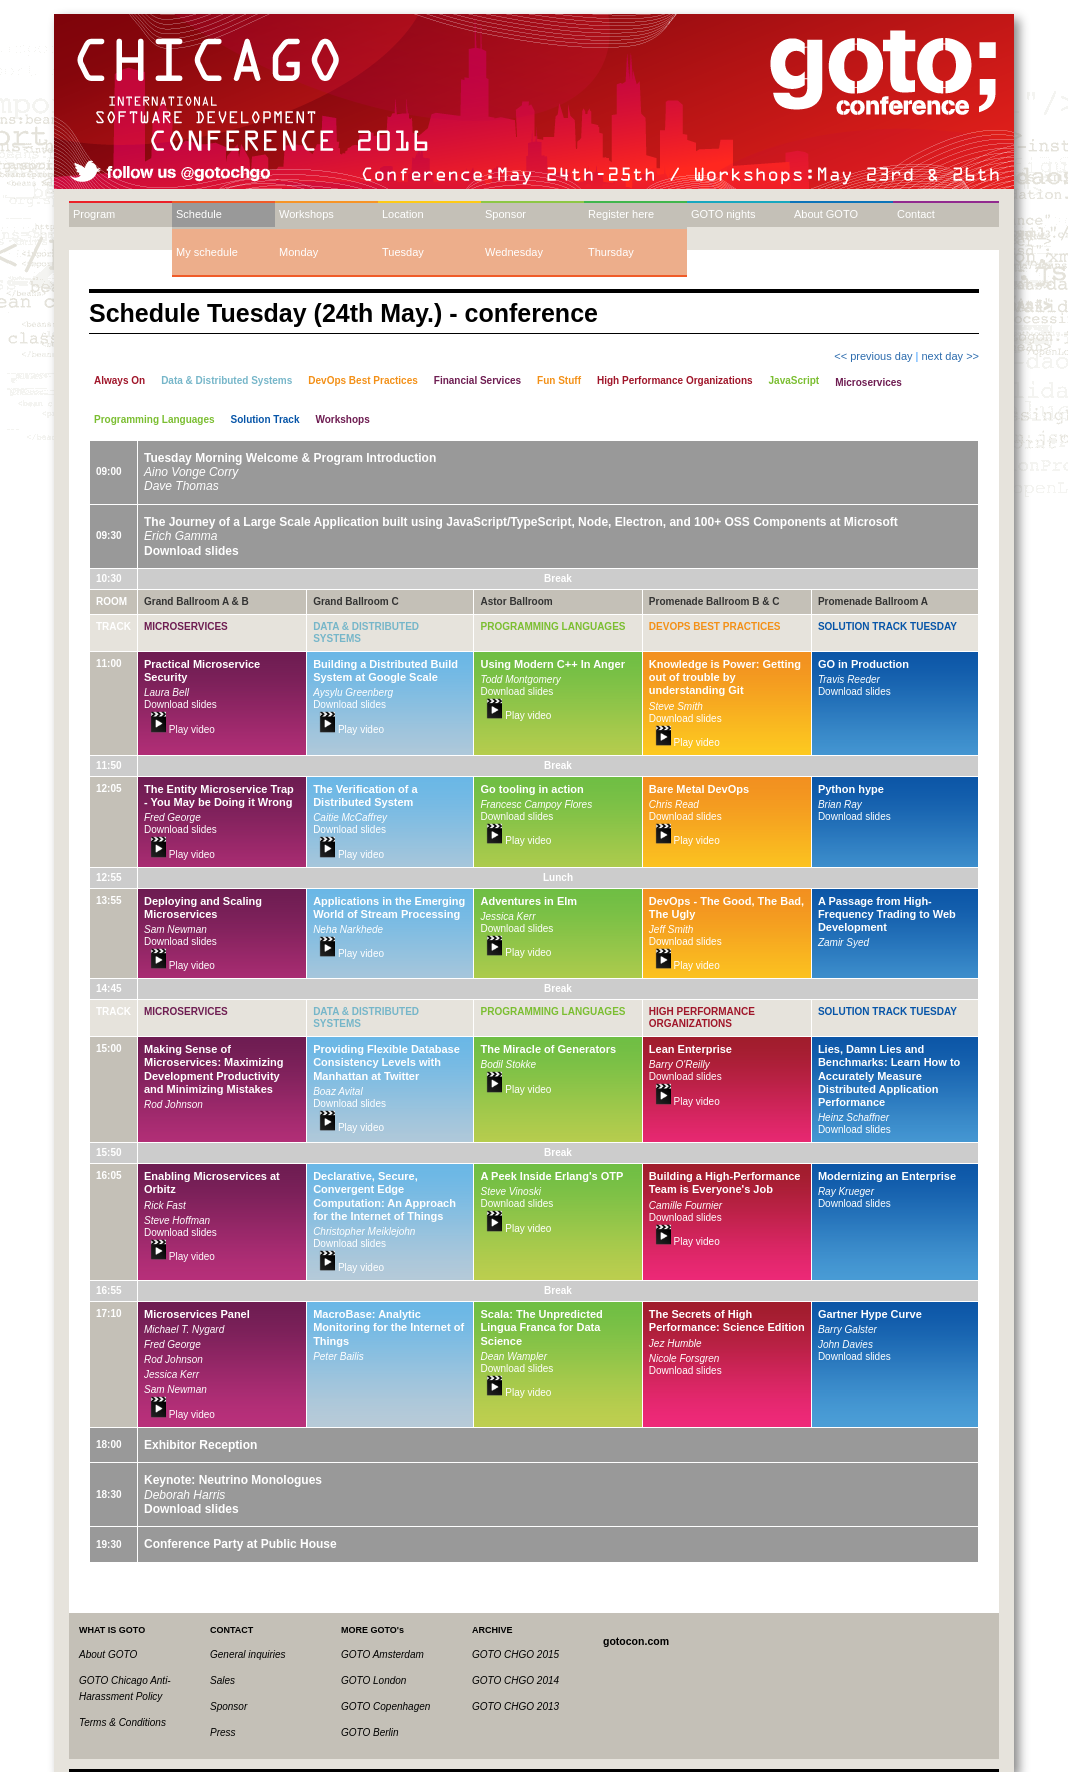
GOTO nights (723, 214)
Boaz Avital (337, 1091)
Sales (222, 1680)
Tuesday (403, 252)
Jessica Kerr (507, 916)
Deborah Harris (184, 1495)
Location (403, 214)
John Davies (845, 1344)
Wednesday (514, 252)
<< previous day (873, 356)
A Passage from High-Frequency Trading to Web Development (887, 914)
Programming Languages (552, 626)
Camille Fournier (685, 1205)
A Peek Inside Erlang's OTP (551, 1176)
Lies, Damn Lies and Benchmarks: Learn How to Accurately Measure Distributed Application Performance (889, 1075)
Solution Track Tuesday (887, 626)
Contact (916, 214)
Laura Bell (166, 692)
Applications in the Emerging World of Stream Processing (389, 907)
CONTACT (231, 1630)
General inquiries (248, 1654)
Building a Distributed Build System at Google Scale (385, 670)
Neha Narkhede (348, 929)
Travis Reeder (849, 679)
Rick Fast (165, 1205)
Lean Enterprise (690, 1049)
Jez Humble (675, 1343)
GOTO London (373, 1680)
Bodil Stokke (508, 1064)
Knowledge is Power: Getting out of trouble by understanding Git (725, 677)
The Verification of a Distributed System (365, 795)
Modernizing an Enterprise (887, 1176)
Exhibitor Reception (200, 1445)
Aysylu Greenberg (353, 692)
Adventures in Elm (528, 901)
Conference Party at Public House (240, 1544)
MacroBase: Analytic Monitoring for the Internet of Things (388, 1327)
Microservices (186, 626)
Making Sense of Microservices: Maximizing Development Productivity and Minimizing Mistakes (213, 1069)
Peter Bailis (338, 1356)
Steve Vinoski (510, 1191)
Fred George (172, 817)
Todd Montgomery (520, 679)
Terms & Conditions (122, 1722)
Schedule (199, 214)
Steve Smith (676, 706)
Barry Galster (847, 1329)
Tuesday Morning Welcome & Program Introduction (290, 458)
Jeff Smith (671, 929)
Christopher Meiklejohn (364, 1231)
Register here (621, 214)
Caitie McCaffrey (350, 817)
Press (223, 1732)
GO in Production (863, 664)
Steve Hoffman (177, 1220)
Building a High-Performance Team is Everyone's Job (725, 1182)
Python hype (851, 789)
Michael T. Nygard (184, 1329)
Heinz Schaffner (853, 1117)
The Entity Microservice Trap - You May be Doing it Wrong (219, 795)
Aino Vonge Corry (191, 472)
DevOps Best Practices (715, 626)
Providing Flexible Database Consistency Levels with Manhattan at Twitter (386, 1062)
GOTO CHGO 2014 (515, 1680)
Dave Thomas (181, 486)
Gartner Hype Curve (870, 1314)
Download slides (191, 551)
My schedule (207, 252)
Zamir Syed (843, 942)
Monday (298, 252)
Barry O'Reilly (679, 1064)
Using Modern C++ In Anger (552, 664)
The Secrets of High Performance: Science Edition (727, 1320)
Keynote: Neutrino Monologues (233, 1480)
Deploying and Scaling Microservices (203, 907)
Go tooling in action (531, 789)
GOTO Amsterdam (382, 1654)
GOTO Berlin (370, 1732)
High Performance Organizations (702, 1017)
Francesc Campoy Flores (536, 804)
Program (94, 214)
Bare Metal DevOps (699, 789)
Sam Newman (175, 929)
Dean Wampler (513, 1356)
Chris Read (674, 804)
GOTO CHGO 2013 (515, 1706)
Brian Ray (840, 804)
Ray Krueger (846, 1191)
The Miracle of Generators (548, 1049)
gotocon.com (636, 1641)
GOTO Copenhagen (385, 1706)
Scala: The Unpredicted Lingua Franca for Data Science (541, 1327)
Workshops (306, 214)
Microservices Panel (197, 1314)
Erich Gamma (180, 536)
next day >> (951, 356)
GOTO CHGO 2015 (515, 1654)
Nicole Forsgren (684, 1358)
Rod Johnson (173, 1104)
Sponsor (505, 214)
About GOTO (826, 214)
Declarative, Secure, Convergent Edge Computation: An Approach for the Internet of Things (384, 1196)
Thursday (611, 252)
